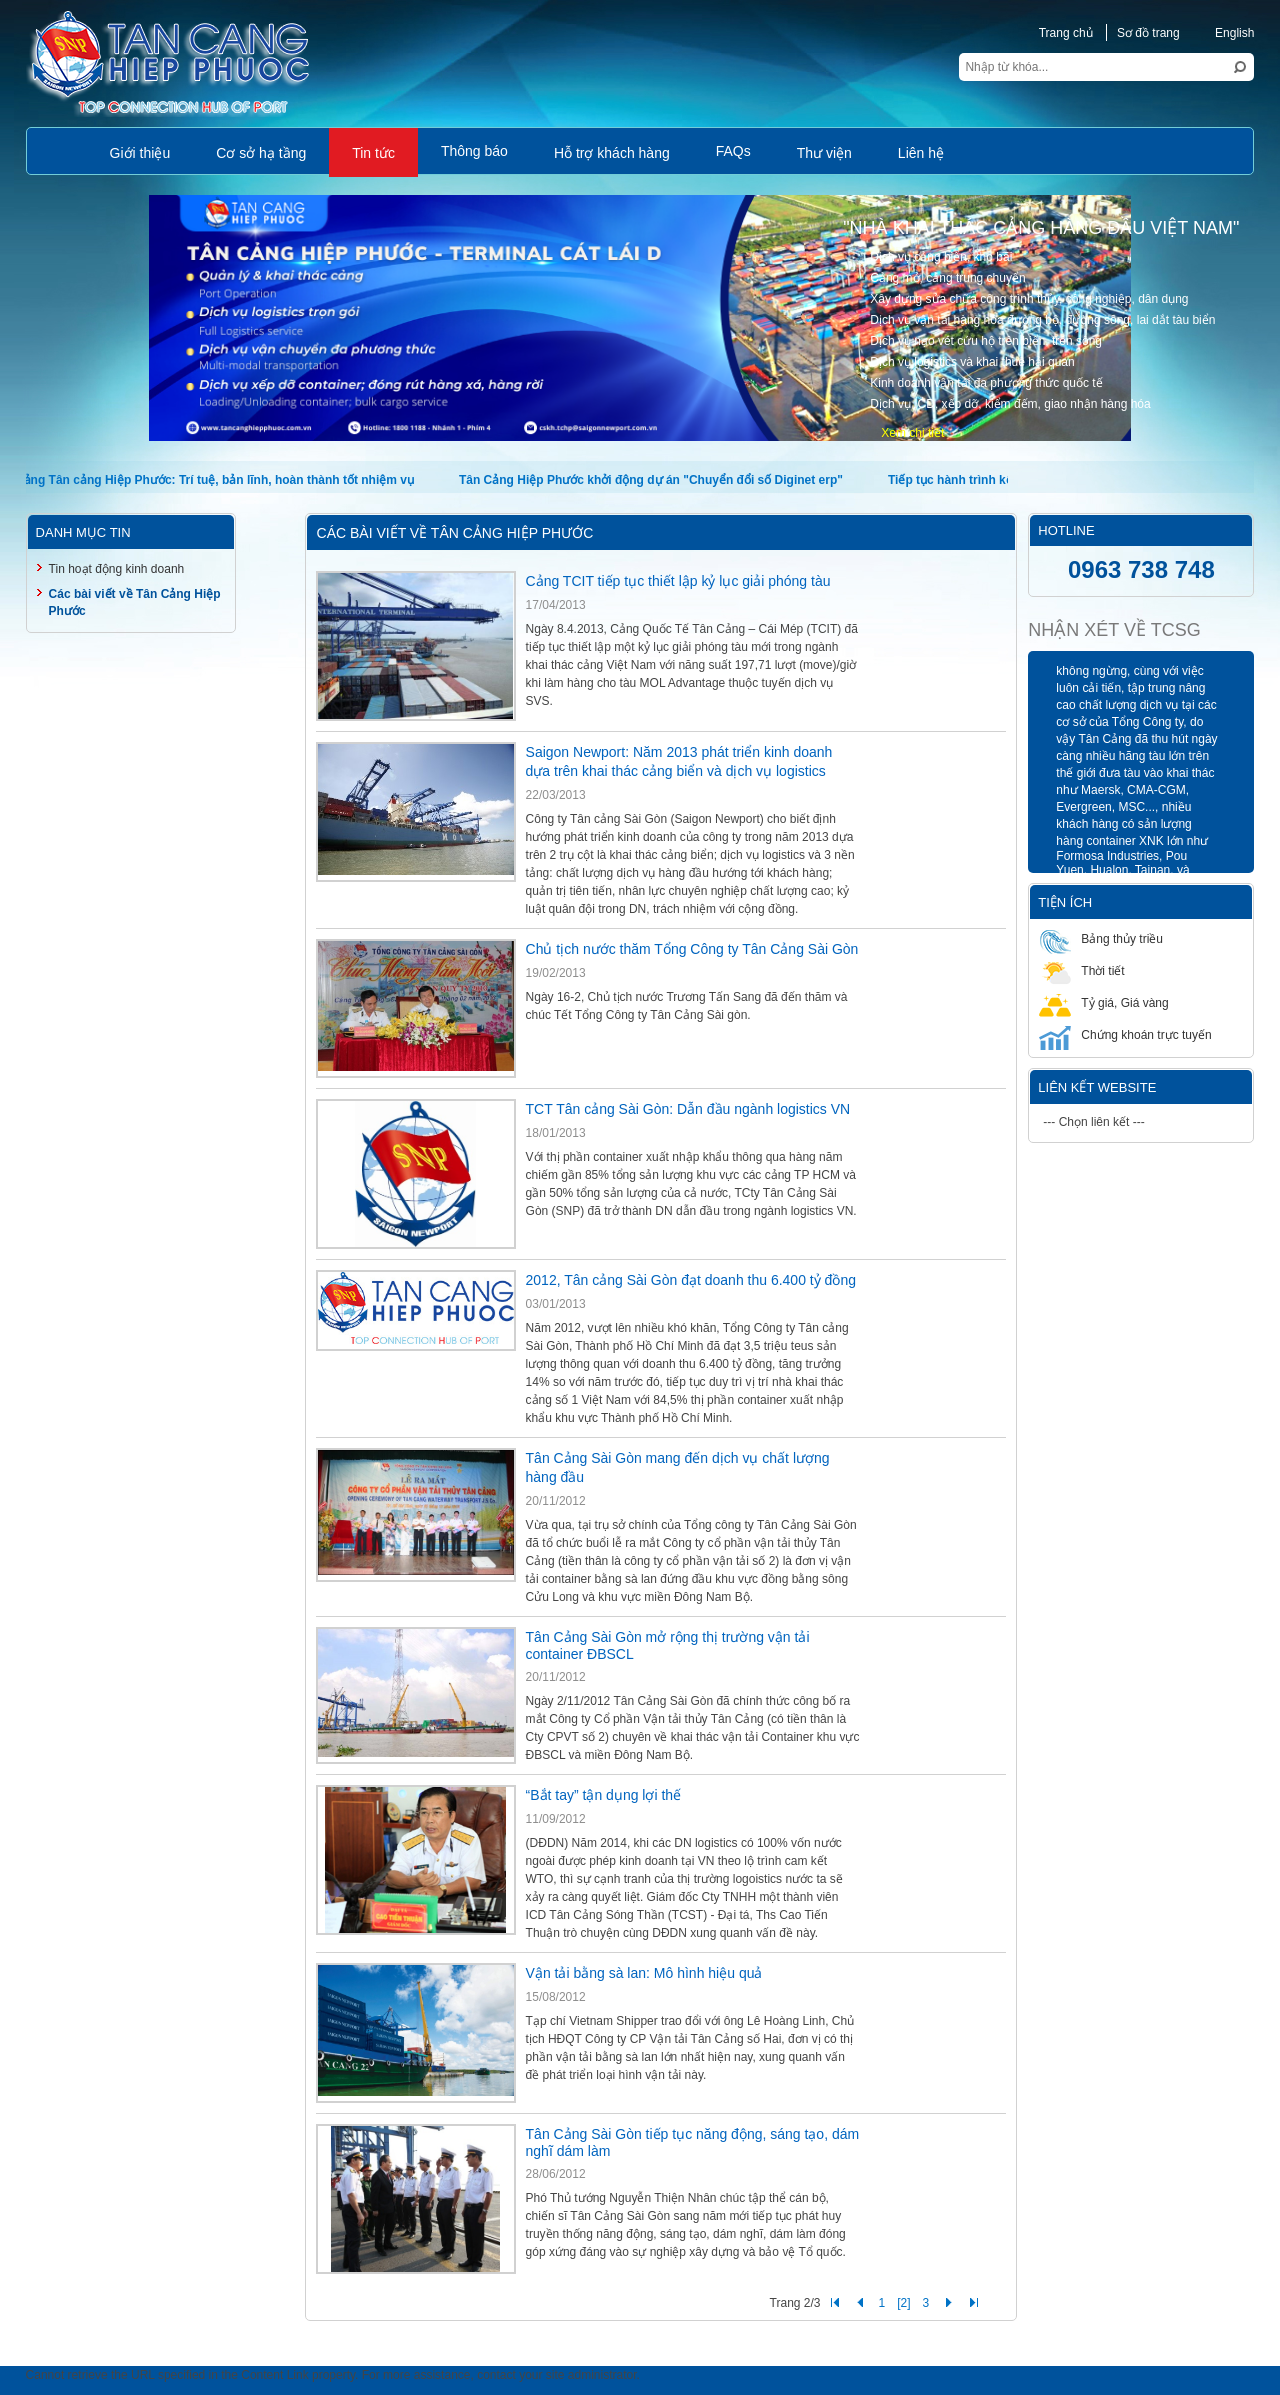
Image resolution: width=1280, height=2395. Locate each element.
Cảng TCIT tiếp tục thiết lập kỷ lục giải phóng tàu (678, 581)
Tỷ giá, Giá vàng (1103, 1002)
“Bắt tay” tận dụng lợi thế (604, 1795)
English (1223, 33)
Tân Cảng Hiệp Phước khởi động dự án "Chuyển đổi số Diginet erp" (657, 480)
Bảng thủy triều (1101, 938)
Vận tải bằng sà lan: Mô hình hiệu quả (644, 1973)
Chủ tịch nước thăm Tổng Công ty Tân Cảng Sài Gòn (692, 949)
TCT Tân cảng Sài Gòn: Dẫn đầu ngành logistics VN (688, 1109)
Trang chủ (1066, 33)
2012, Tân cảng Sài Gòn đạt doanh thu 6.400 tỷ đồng (691, 1280)
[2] (903, 2303)
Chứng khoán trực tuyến (1125, 1034)
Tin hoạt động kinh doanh (117, 569)
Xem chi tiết (912, 433)
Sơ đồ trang (1148, 33)
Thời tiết (1081, 970)
